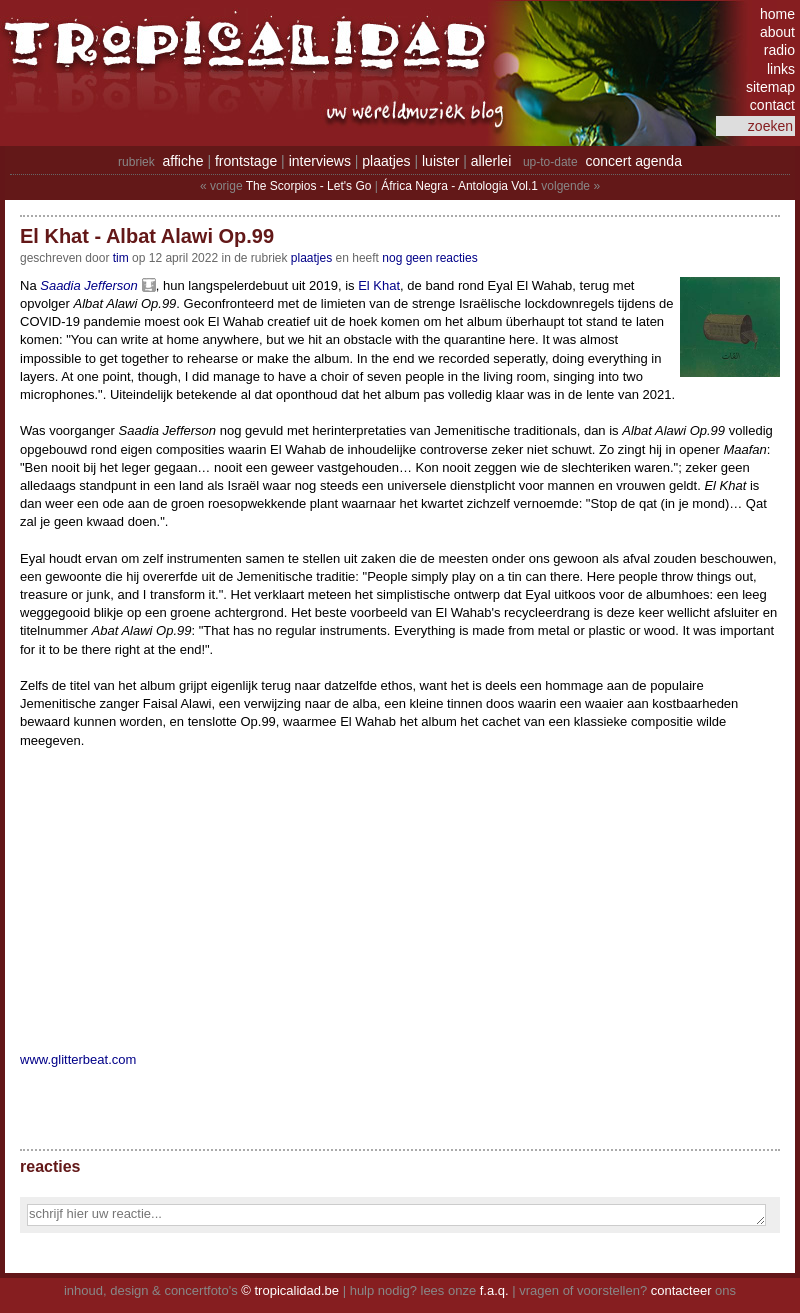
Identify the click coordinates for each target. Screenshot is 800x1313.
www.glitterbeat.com (78, 1059)
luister (440, 161)
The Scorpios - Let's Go (309, 186)
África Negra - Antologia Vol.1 (459, 186)
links (781, 69)
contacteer (681, 1290)
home (777, 14)
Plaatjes (311, 258)
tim (121, 258)
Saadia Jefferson (89, 285)
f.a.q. (494, 1290)
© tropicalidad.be (290, 1290)
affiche (183, 161)
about (777, 32)
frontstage (246, 161)
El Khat (379, 285)
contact (772, 105)
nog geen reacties (429, 258)
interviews (320, 161)
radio (779, 50)
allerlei (491, 161)
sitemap (770, 87)
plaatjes (386, 161)
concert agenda (633, 161)
